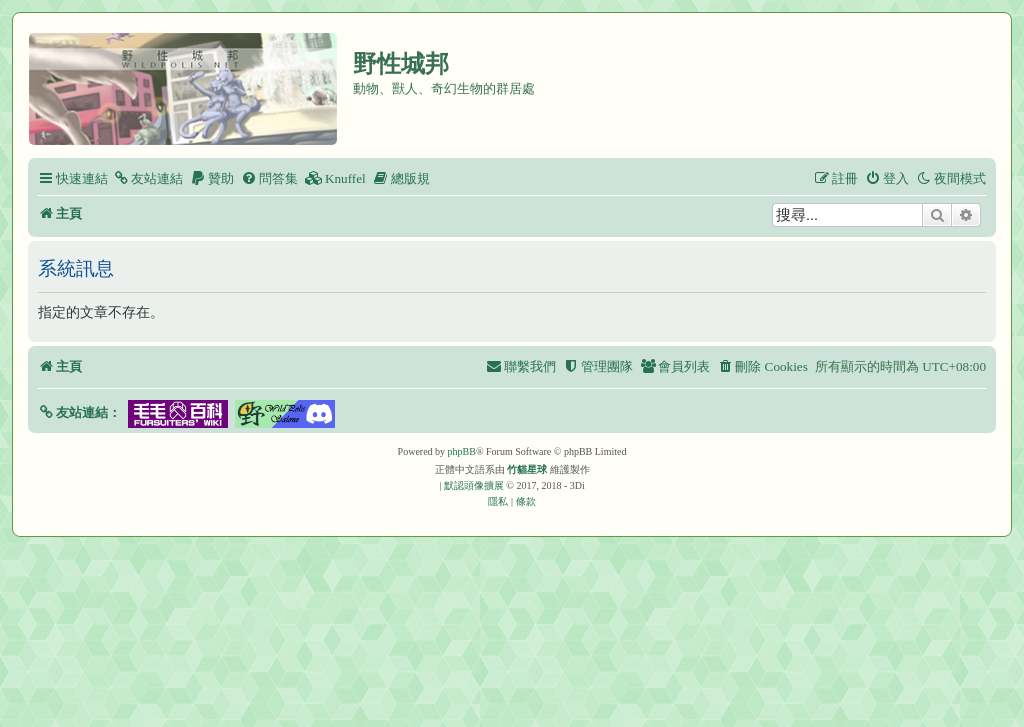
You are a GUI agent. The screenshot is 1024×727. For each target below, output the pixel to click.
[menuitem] (148, 178)
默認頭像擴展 (474, 485)
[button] (79, 412)
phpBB (462, 451)
